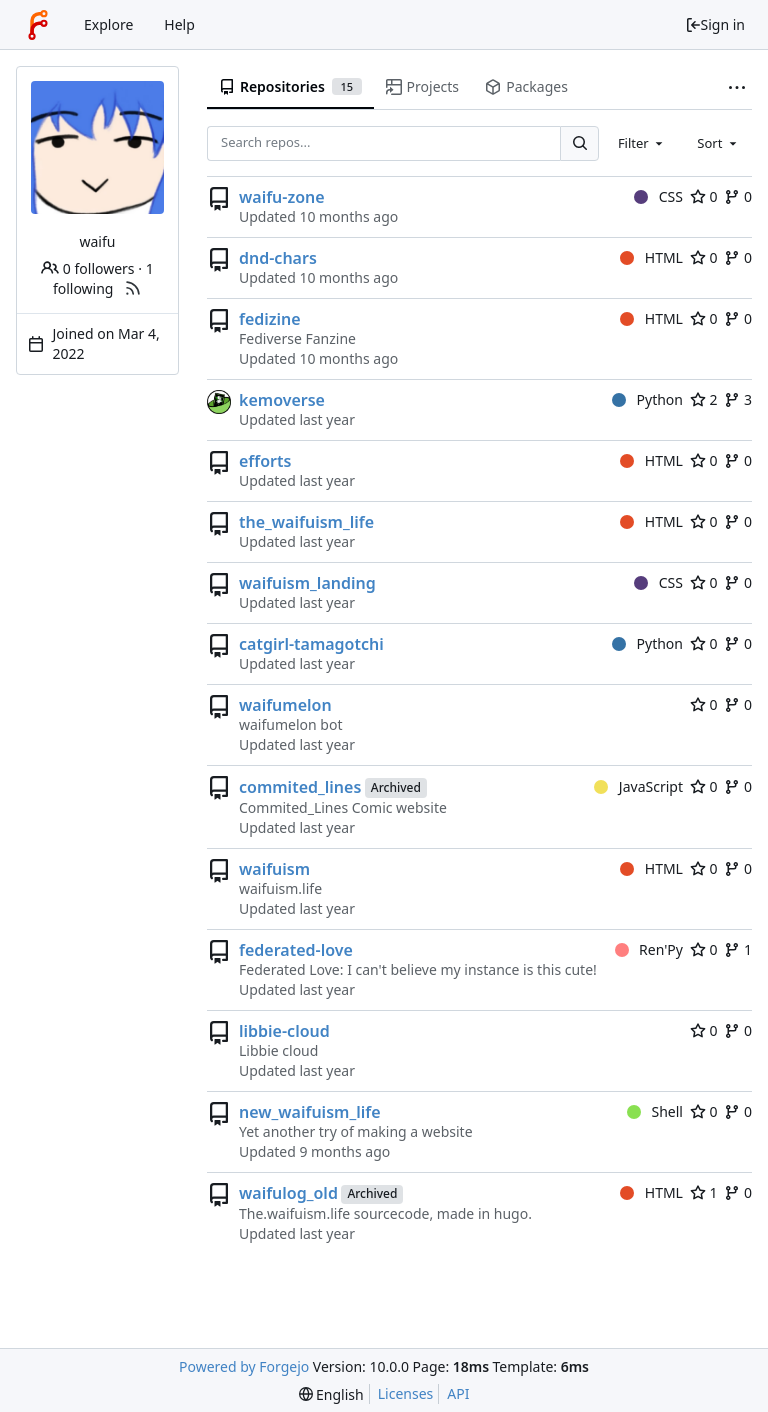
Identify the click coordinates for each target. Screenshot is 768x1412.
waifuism (274, 869)
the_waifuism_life (306, 522)
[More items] (737, 87)
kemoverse (282, 400)
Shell (655, 1111)
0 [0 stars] (704, 196)
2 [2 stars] (704, 399)
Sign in (715, 24)
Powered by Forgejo (244, 1366)
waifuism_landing (307, 583)
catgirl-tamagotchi (311, 644)
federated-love (296, 950)
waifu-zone (282, 197)
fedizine (270, 319)
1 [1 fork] (738, 949)
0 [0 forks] (738, 196)
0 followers (87, 268)
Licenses (406, 1393)
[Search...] (579, 143)
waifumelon (285, 705)
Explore (108, 24)
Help (179, 24)
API (458, 1393)
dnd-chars (278, 258)
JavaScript (638, 786)
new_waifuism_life (310, 1112)
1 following (103, 278)
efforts (265, 461)
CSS (658, 196)
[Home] (38, 25)
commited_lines (300, 787)
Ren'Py (649, 949)
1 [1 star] (704, 1192)
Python (647, 399)
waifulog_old (288, 1193)
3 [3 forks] (738, 399)
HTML (651, 257)
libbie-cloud (284, 1031)
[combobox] (642, 143)
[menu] (331, 1394)
